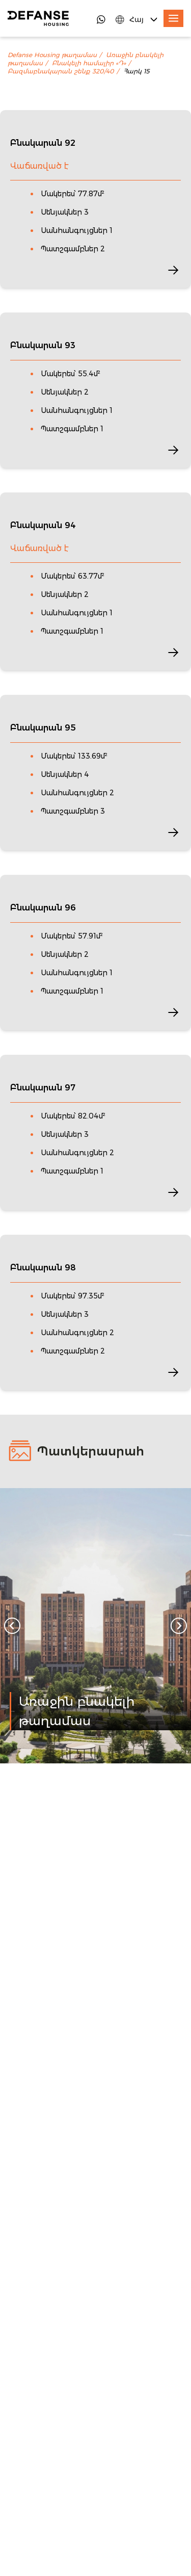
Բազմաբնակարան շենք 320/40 (61, 71)
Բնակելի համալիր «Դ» (89, 63)
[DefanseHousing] (38, 18)
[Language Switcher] (137, 19)
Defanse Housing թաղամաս (52, 55)
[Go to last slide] (12, 1626)
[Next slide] (179, 1626)
